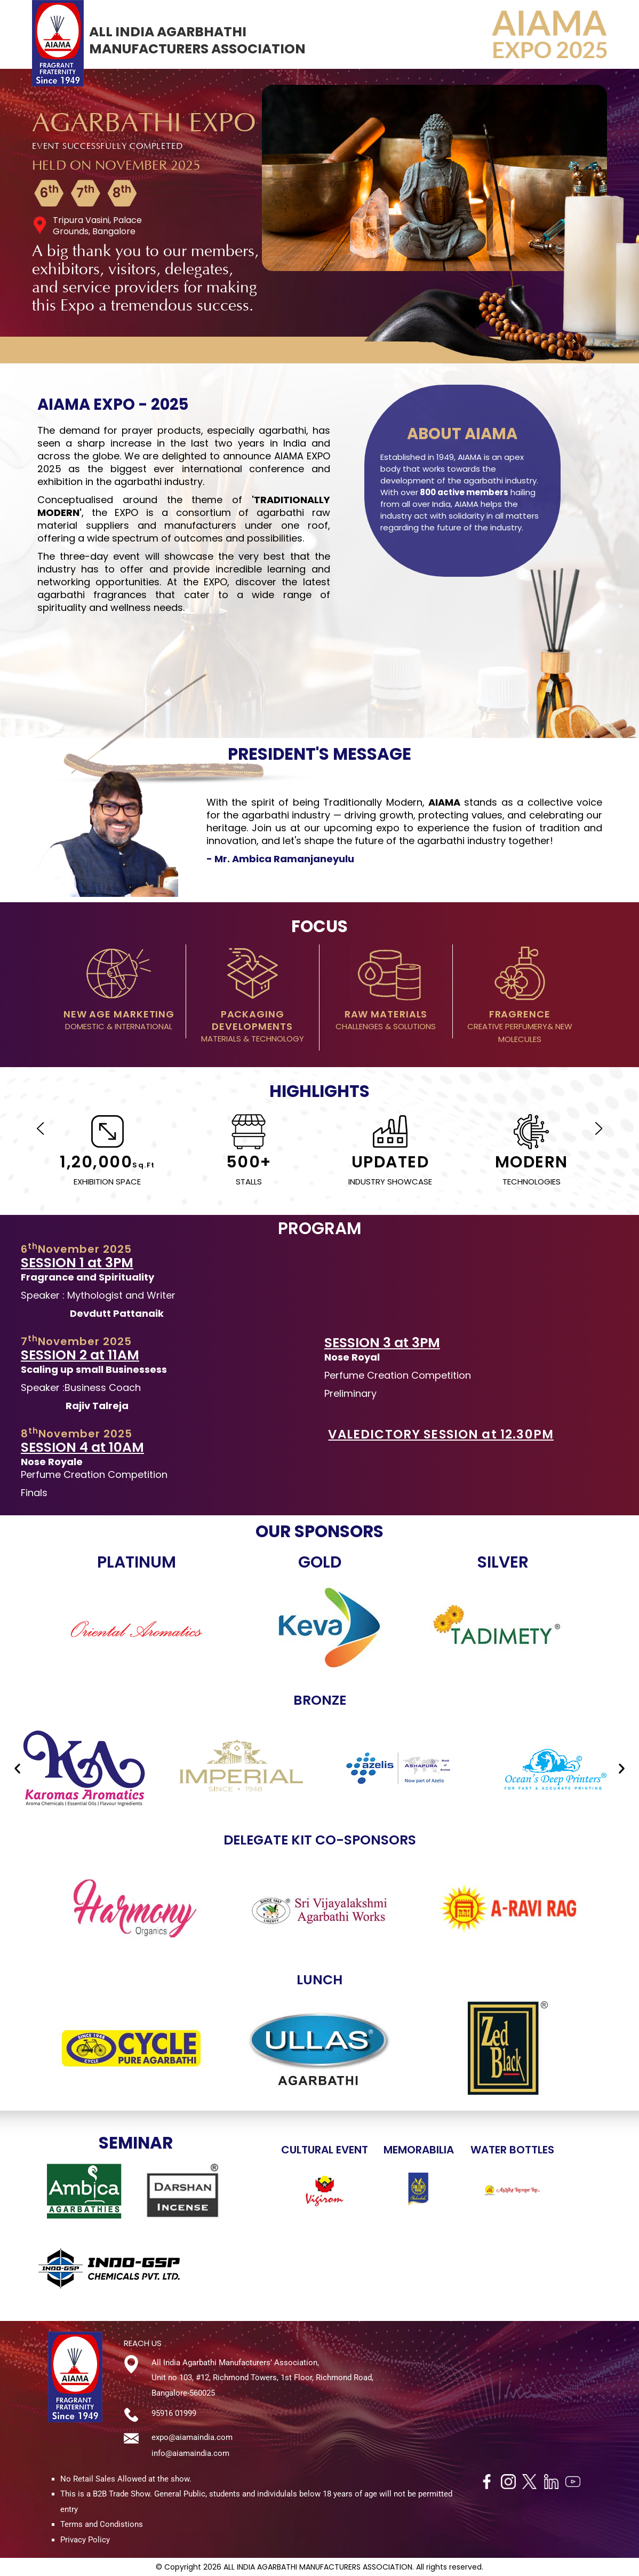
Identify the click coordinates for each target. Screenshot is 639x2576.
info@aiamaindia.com (190, 2453)
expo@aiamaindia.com (192, 2437)
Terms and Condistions (101, 2524)
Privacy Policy (85, 2540)
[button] (17, 1768)
